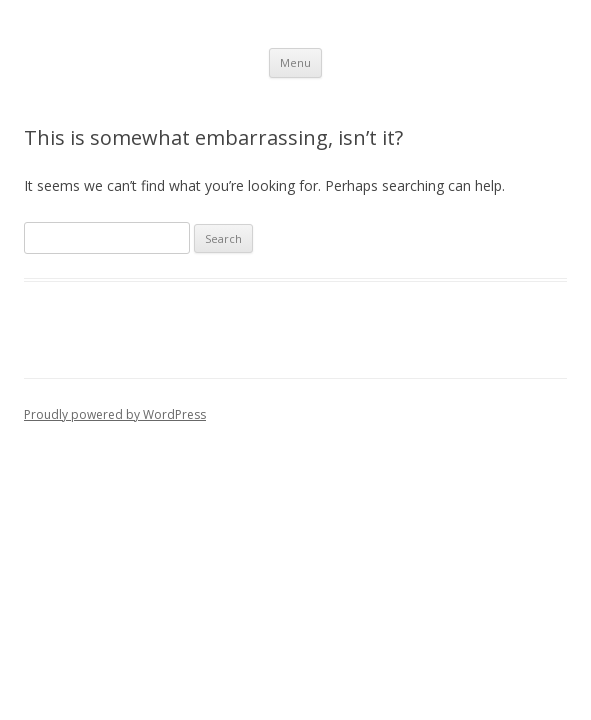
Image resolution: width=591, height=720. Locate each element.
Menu (295, 62)
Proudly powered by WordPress (115, 414)
